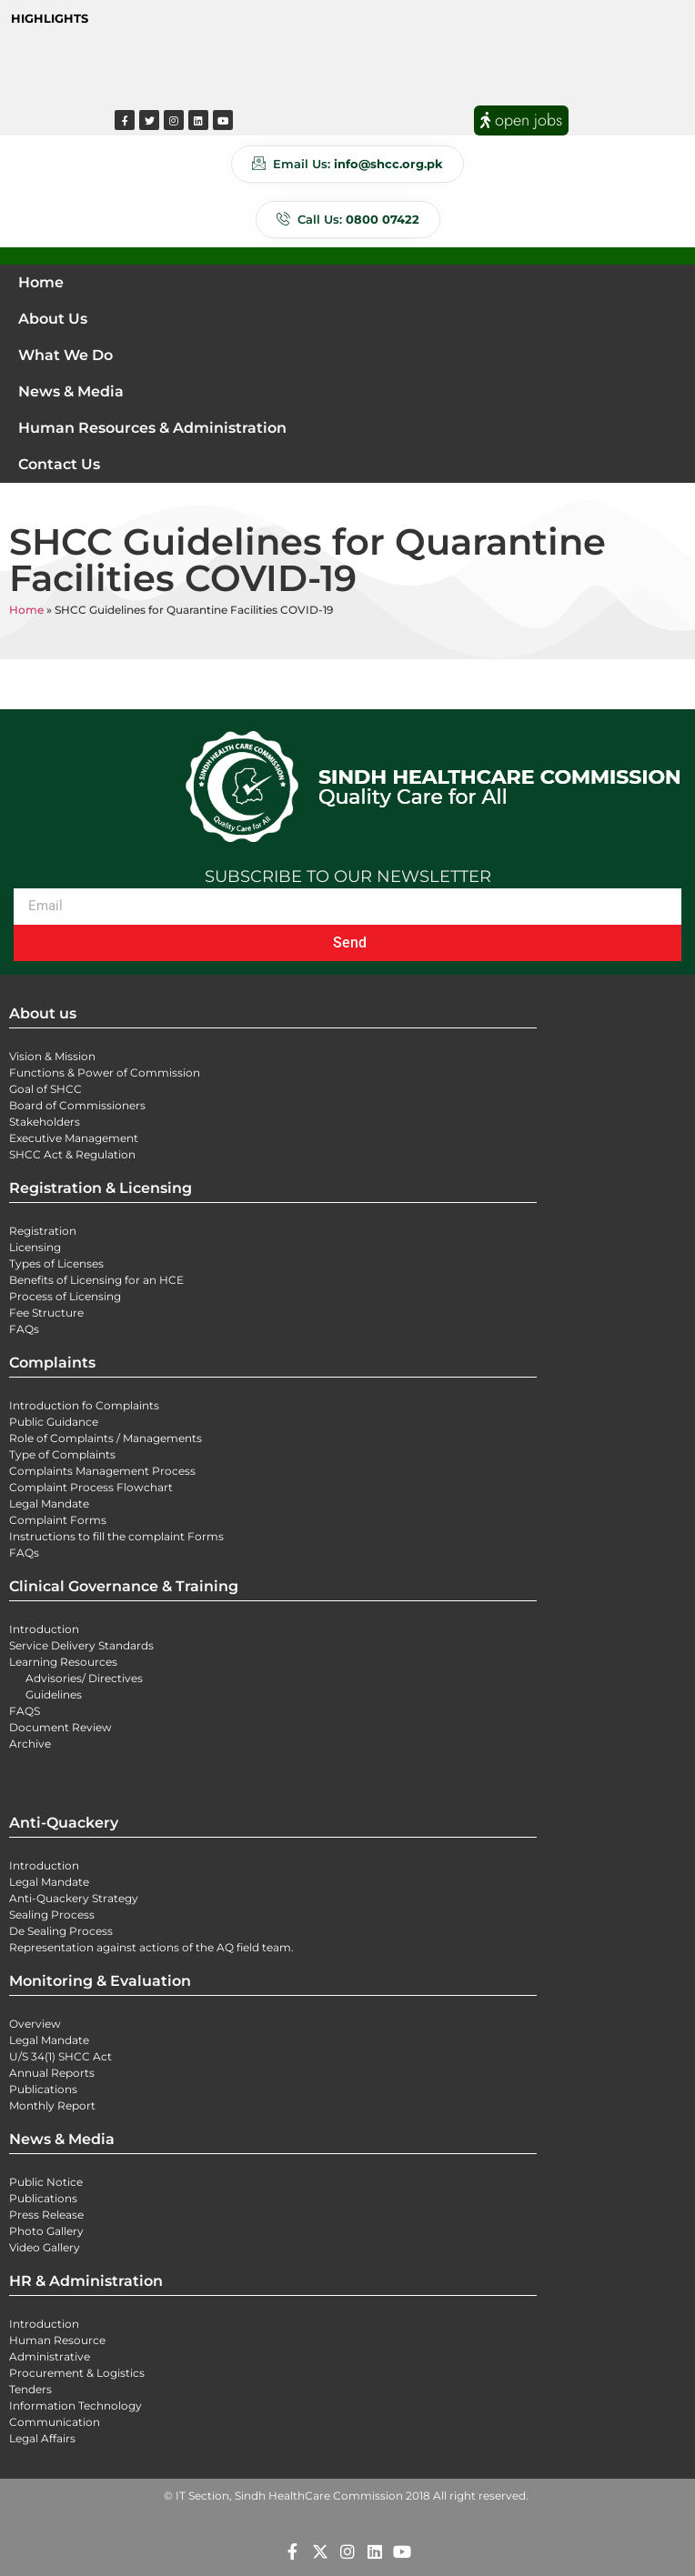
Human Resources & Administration (152, 427)
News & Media (71, 391)
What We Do (65, 355)
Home (41, 282)
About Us (52, 318)
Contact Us (59, 464)
